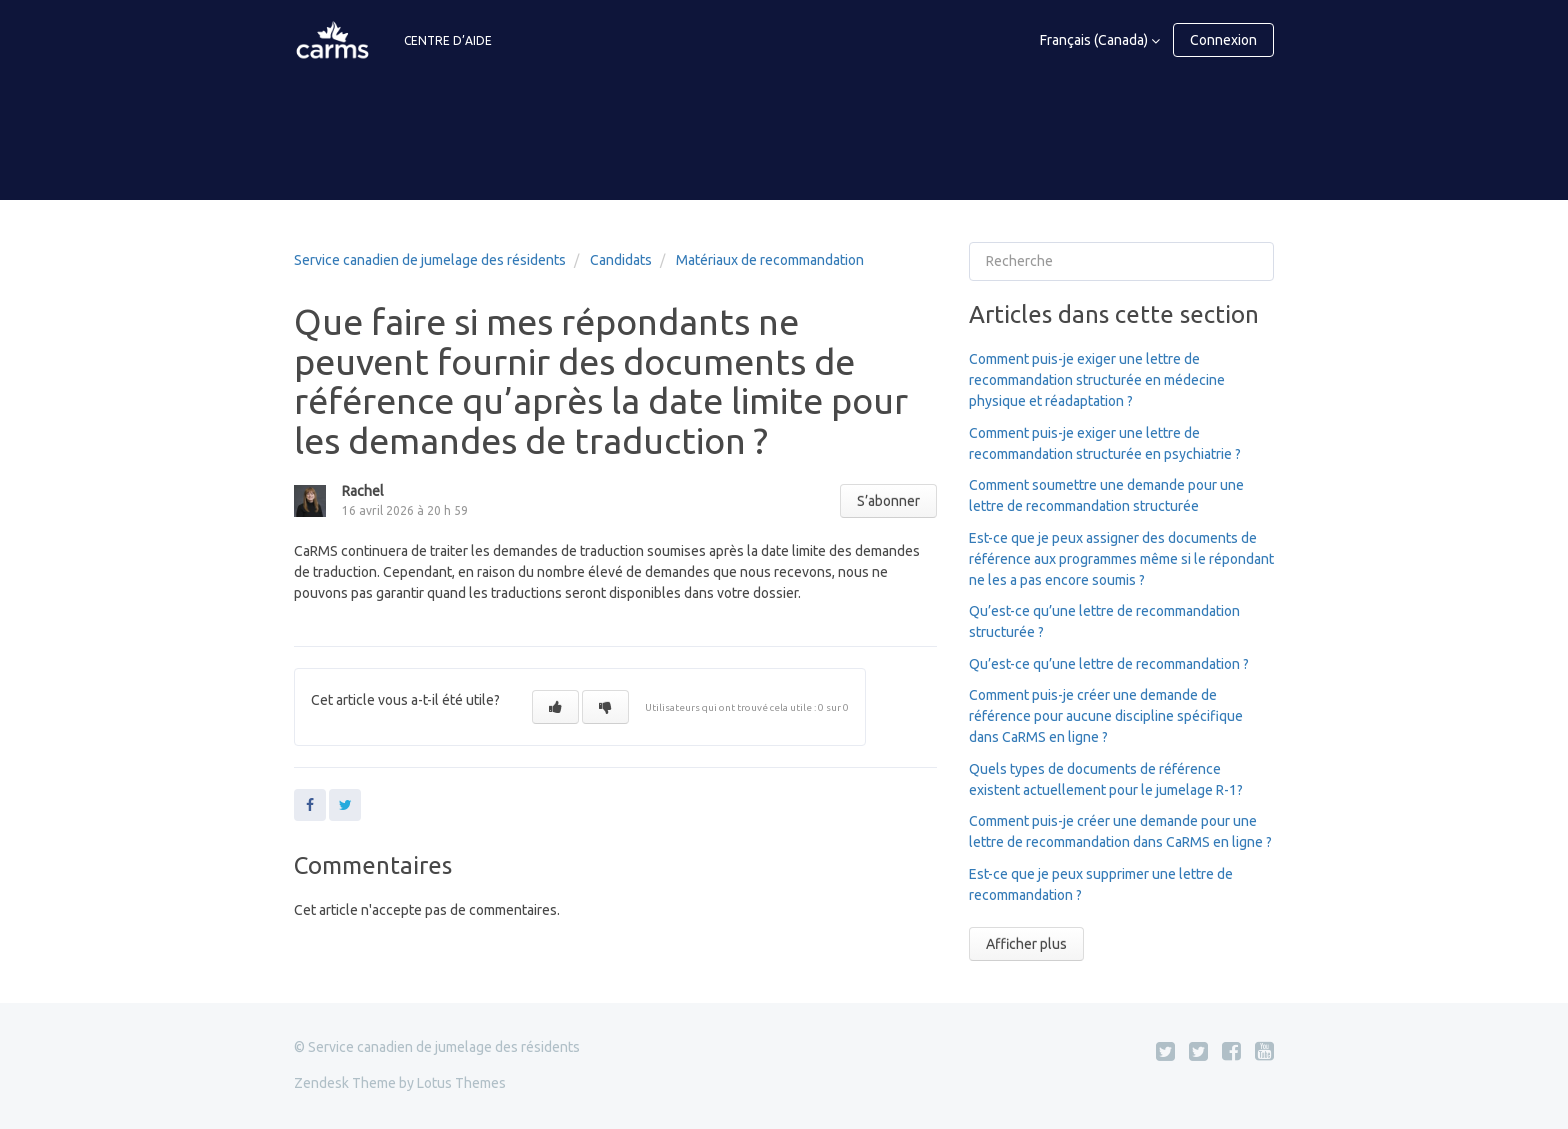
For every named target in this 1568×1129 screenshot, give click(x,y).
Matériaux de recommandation (770, 260)
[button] (555, 707)
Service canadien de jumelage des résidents (430, 260)
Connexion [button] (1223, 40)
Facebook (310, 805)
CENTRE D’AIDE (448, 40)
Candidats (621, 260)
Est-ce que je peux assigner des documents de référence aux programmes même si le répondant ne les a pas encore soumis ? (1121, 559)
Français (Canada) (1095, 40)
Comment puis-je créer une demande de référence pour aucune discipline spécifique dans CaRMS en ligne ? (1106, 716)
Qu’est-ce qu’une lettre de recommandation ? (1109, 664)
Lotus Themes (461, 1083)
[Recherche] (1121, 261)
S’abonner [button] (888, 501)
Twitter (345, 805)
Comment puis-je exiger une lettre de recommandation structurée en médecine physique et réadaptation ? (1097, 380)
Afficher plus (1026, 944)
